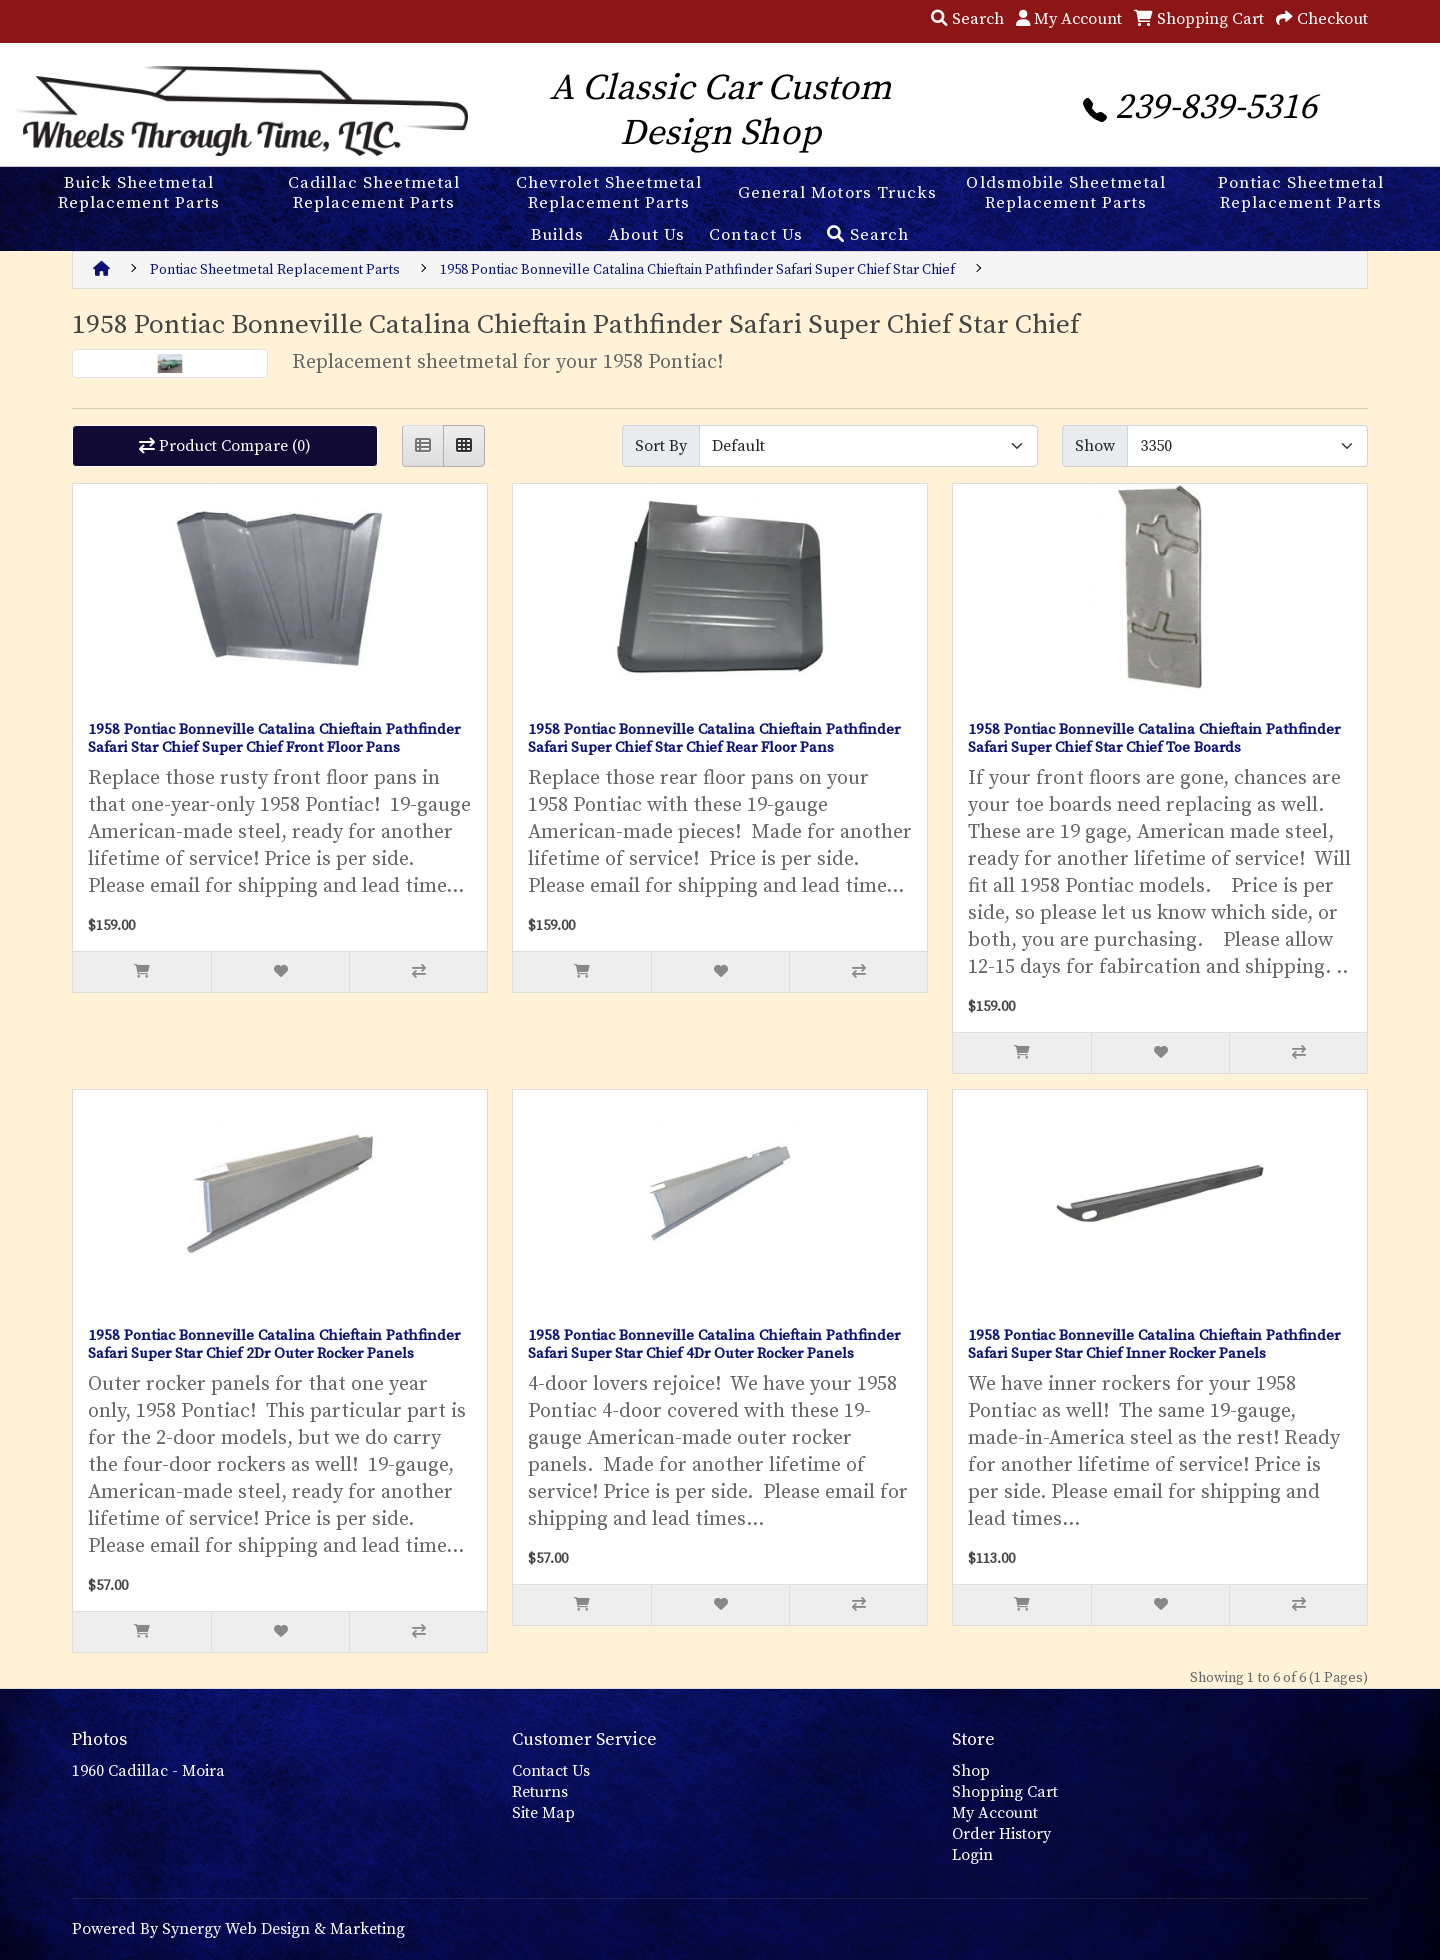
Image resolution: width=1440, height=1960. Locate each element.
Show (1095, 446)
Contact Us (755, 235)
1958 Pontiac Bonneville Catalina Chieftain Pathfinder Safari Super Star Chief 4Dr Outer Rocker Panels (714, 1344)
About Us (646, 235)
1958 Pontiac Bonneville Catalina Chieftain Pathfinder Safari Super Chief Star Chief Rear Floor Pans (714, 738)
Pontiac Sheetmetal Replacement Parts (1301, 193)
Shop (971, 1771)
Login (972, 1855)
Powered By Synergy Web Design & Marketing (238, 1929)
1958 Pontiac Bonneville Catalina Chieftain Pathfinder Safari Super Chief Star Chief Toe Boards (1154, 738)
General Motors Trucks (837, 193)
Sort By (661, 446)
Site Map (543, 1813)
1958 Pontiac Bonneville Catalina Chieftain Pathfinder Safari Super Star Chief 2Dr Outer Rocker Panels (274, 1344)
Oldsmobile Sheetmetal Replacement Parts (1065, 193)
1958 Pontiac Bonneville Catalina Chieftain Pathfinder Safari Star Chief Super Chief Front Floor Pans (274, 738)
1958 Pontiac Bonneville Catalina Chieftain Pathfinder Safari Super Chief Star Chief (697, 270)
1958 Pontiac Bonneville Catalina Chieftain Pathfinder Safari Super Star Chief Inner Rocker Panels (1154, 1344)
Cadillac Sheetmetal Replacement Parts (374, 193)
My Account (995, 1813)
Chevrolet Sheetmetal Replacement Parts (609, 193)
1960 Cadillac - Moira (148, 1771)
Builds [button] (557, 235)
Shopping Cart (1005, 1792)
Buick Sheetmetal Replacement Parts (139, 193)
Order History (1001, 1834)
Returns (540, 1792)
